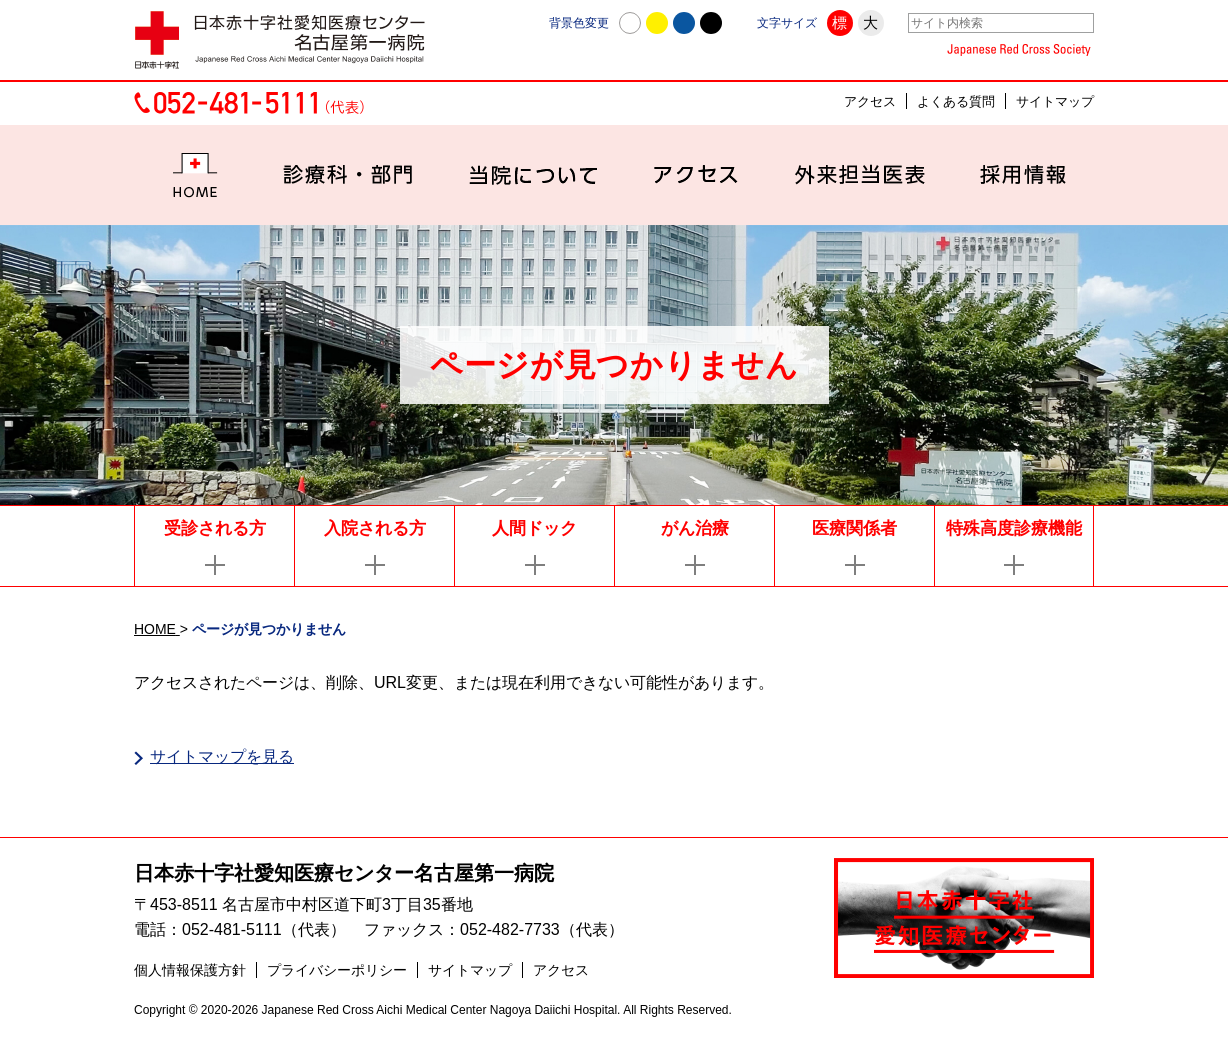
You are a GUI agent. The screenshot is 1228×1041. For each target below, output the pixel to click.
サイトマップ (1055, 101)
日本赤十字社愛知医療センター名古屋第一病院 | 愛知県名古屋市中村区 (289, 40)
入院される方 (375, 528)
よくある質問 (956, 101)
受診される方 (215, 528)
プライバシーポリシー (337, 972)
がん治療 (695, 528)
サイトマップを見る (222, 756)
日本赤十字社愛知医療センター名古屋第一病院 (344, 875)
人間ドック (534, 528)
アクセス (870, 101)
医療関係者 (854, 528)
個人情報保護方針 (190, 972)
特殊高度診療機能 (1014, 528)
